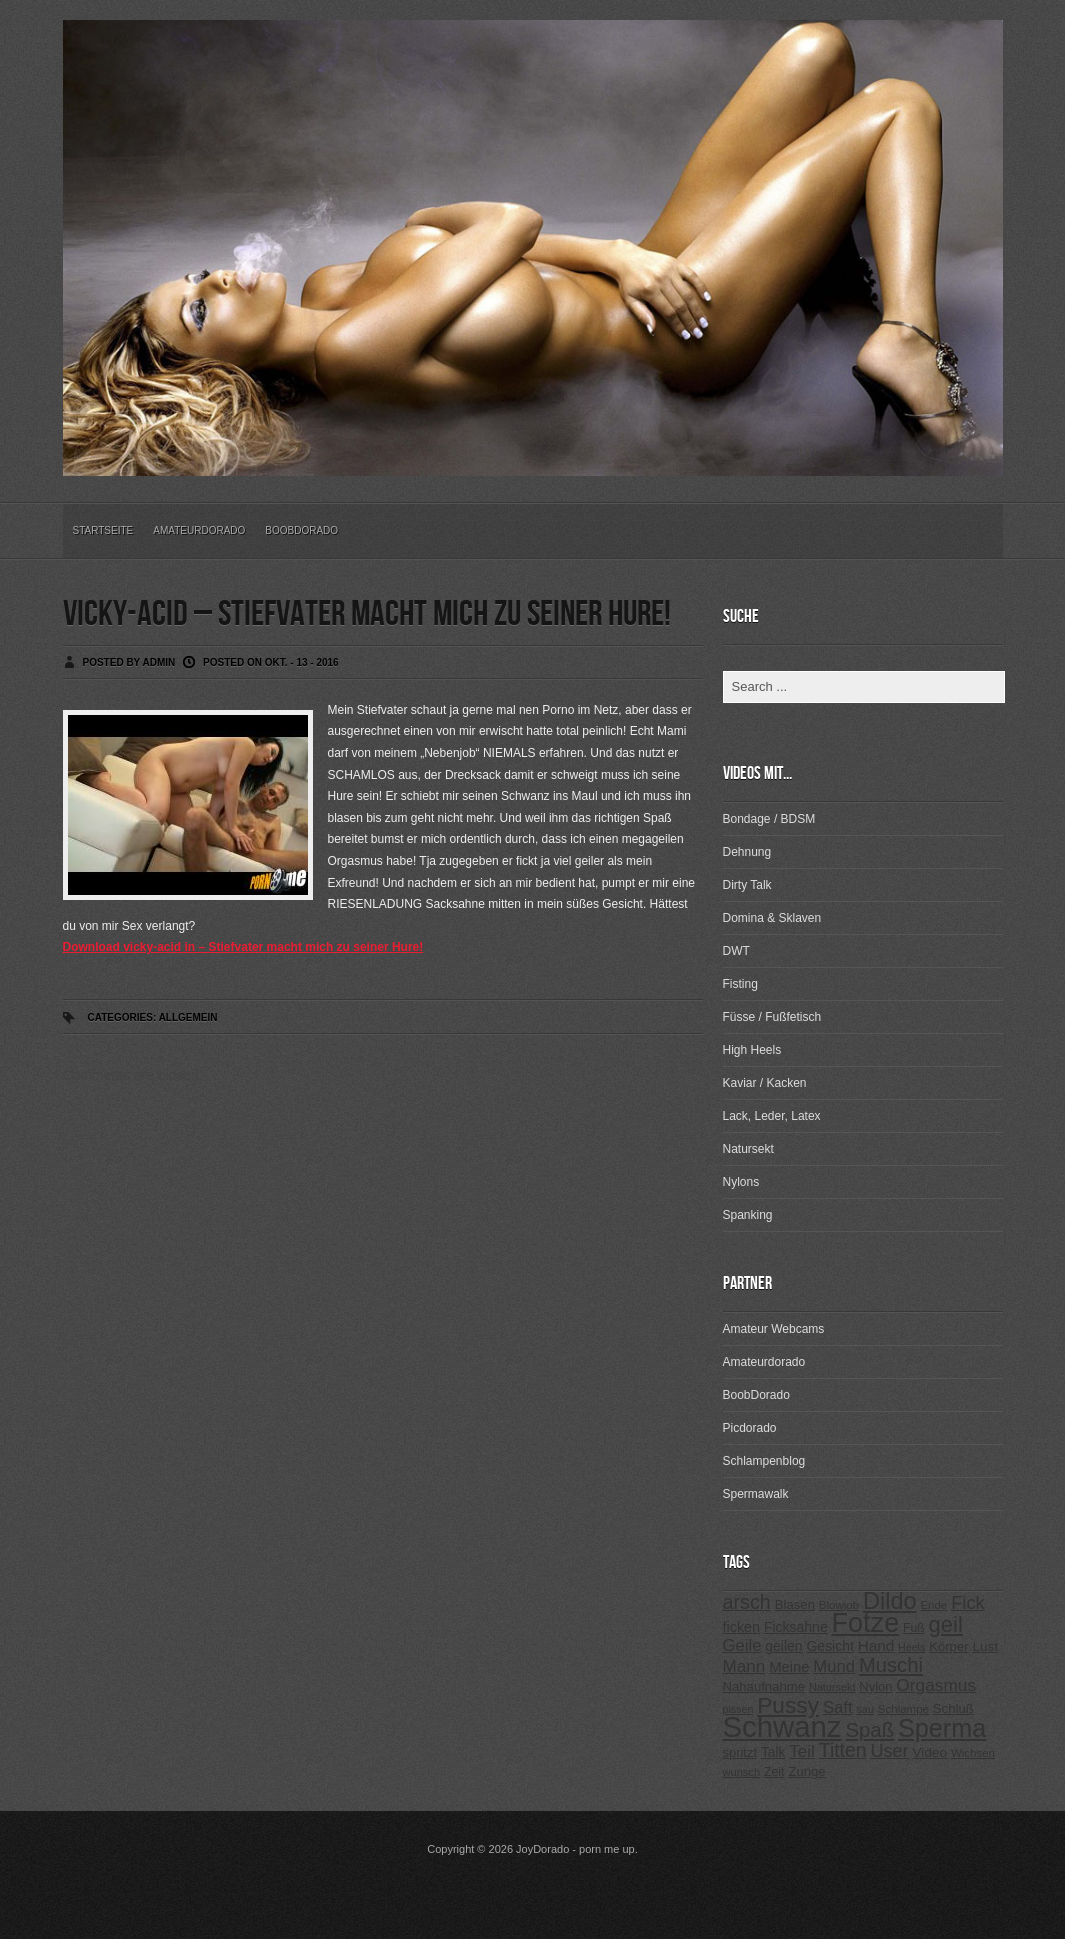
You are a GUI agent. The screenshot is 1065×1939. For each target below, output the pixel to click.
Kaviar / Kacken (765, 1083)
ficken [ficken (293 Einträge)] (742, 1627)
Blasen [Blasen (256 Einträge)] (795, 1604)
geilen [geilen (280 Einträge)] (783, 1646)
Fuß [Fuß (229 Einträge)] (914, 1628)
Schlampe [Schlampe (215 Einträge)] (903, 1709)
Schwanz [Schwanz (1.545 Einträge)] (782, 1726)
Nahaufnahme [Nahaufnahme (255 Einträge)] (764, 1686)
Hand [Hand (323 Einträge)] (876, 1645)
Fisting (740, 984)
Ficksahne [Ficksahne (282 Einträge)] (796, 1627)
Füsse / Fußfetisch (772, 1017)
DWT (736, 951)
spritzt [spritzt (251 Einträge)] (740, 1752)
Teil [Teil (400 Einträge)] (802, 1751)
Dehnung (747, 852)
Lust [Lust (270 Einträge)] (986, 1646)
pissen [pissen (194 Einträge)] (738, 1709)
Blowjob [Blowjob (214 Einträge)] (839, 1605)
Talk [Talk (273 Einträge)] (773, 1752)
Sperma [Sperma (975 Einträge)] (942, 1728)
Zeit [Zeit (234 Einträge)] (774, 1772)
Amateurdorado (199, 530)
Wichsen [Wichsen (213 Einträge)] (973, 1753)
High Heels (752, 1050)
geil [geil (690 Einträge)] (946, 1624)
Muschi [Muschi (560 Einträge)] (891, 1665)
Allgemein (188, 1017)
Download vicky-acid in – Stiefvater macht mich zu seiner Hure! (243, 947)
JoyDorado (542, 1849)
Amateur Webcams (774, 1329)
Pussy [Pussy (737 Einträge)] (788, 1705)
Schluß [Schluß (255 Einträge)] (953, 1708)
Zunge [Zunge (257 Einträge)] (806, 1771)
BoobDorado (301, 530)
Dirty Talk (747, 885)
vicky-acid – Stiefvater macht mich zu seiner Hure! (367, 614)
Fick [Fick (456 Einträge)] (968, 1602)
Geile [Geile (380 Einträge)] (742, 1645)
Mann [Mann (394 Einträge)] (744, 1666)
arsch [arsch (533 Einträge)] (747, 1602)
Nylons (741, 1182)
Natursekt (748, 1149)
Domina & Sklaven (772, 918)
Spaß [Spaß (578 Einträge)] (869, 1730)
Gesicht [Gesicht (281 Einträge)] (830, 1646)
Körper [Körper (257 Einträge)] (948, 1646)
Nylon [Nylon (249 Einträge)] (875, 1686)
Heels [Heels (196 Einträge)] (911, 1647)
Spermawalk (756, 1494)
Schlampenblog (764, 1461)
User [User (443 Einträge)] (889, 1751)
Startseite (103, 530)
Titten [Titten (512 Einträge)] (843, 1750)
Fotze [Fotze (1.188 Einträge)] (866, 1623)
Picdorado (750, 1428)
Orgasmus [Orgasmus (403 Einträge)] (936, 1685)
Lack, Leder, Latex (772, 1116)
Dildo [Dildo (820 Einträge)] (890, 1601)
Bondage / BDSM (769, 819)
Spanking (748, 1215)
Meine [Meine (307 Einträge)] (789, 1667)
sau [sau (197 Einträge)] (865, 1709)
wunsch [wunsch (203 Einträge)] (742, 1772)
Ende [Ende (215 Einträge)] (933, 1605)
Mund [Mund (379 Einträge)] (834, 1666)
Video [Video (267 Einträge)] (930, 1752)
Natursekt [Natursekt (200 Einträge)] (832, 1687)
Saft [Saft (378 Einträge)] (838, 1707)
